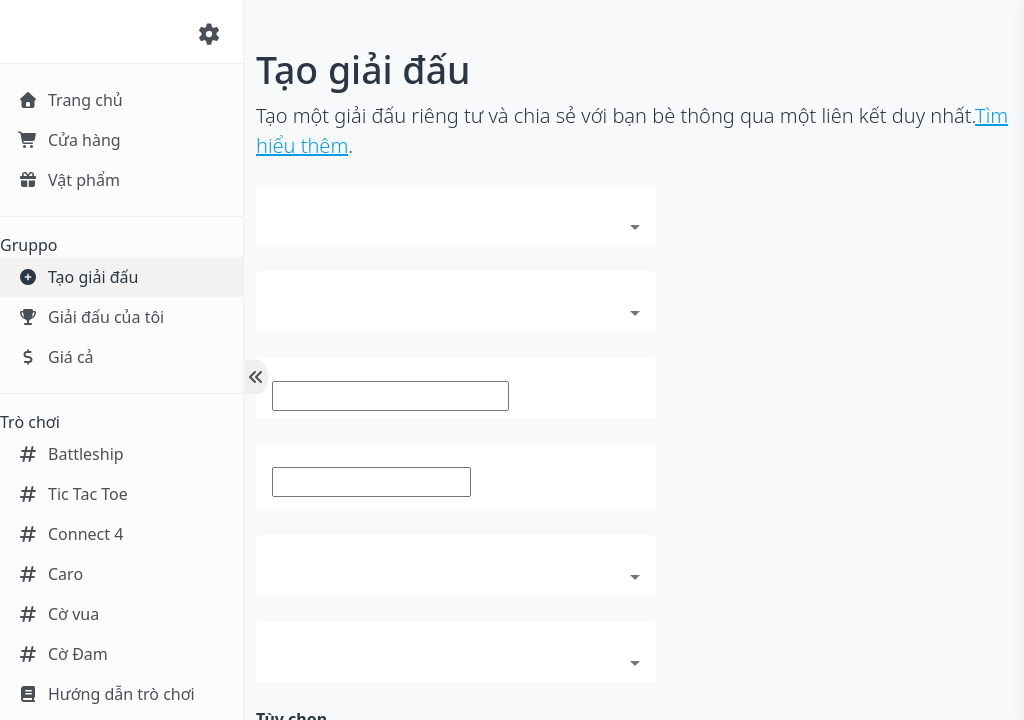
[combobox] (456, 224)
